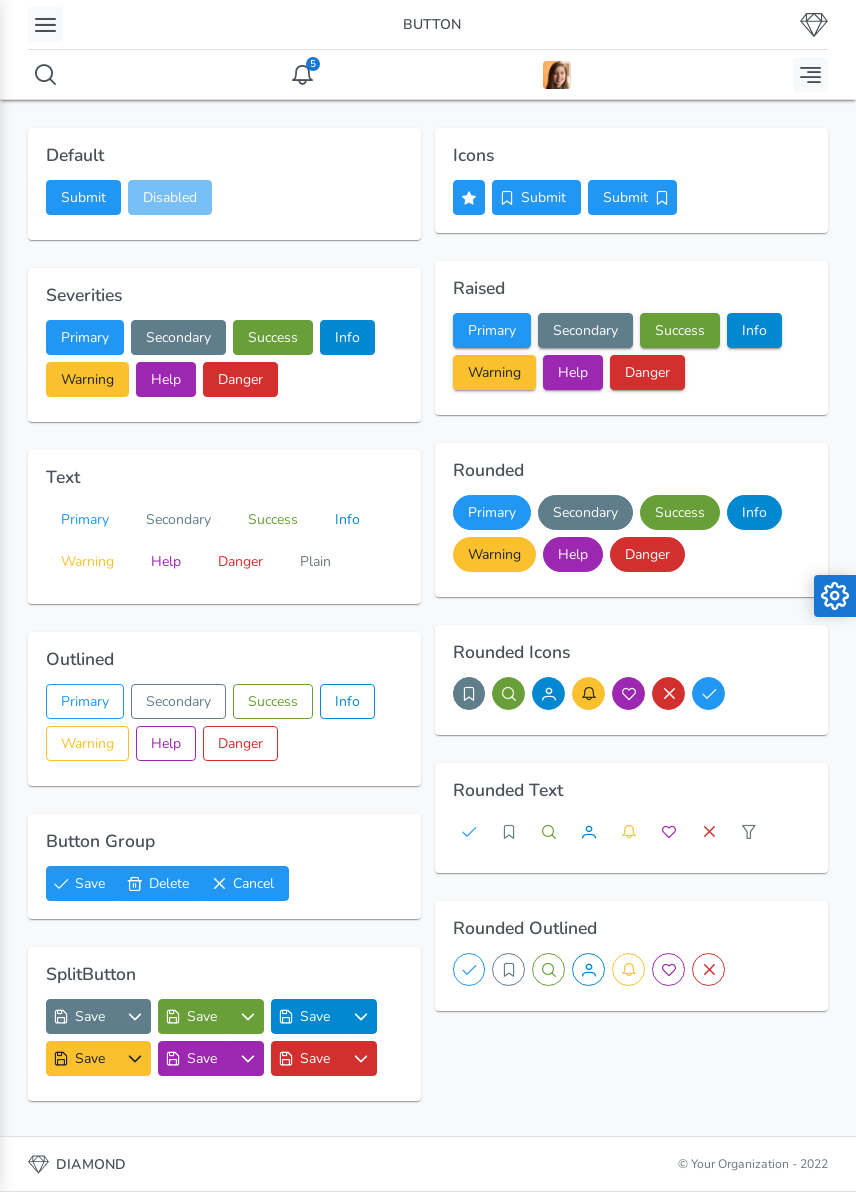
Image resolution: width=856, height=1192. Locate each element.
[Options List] (135, 1016)
